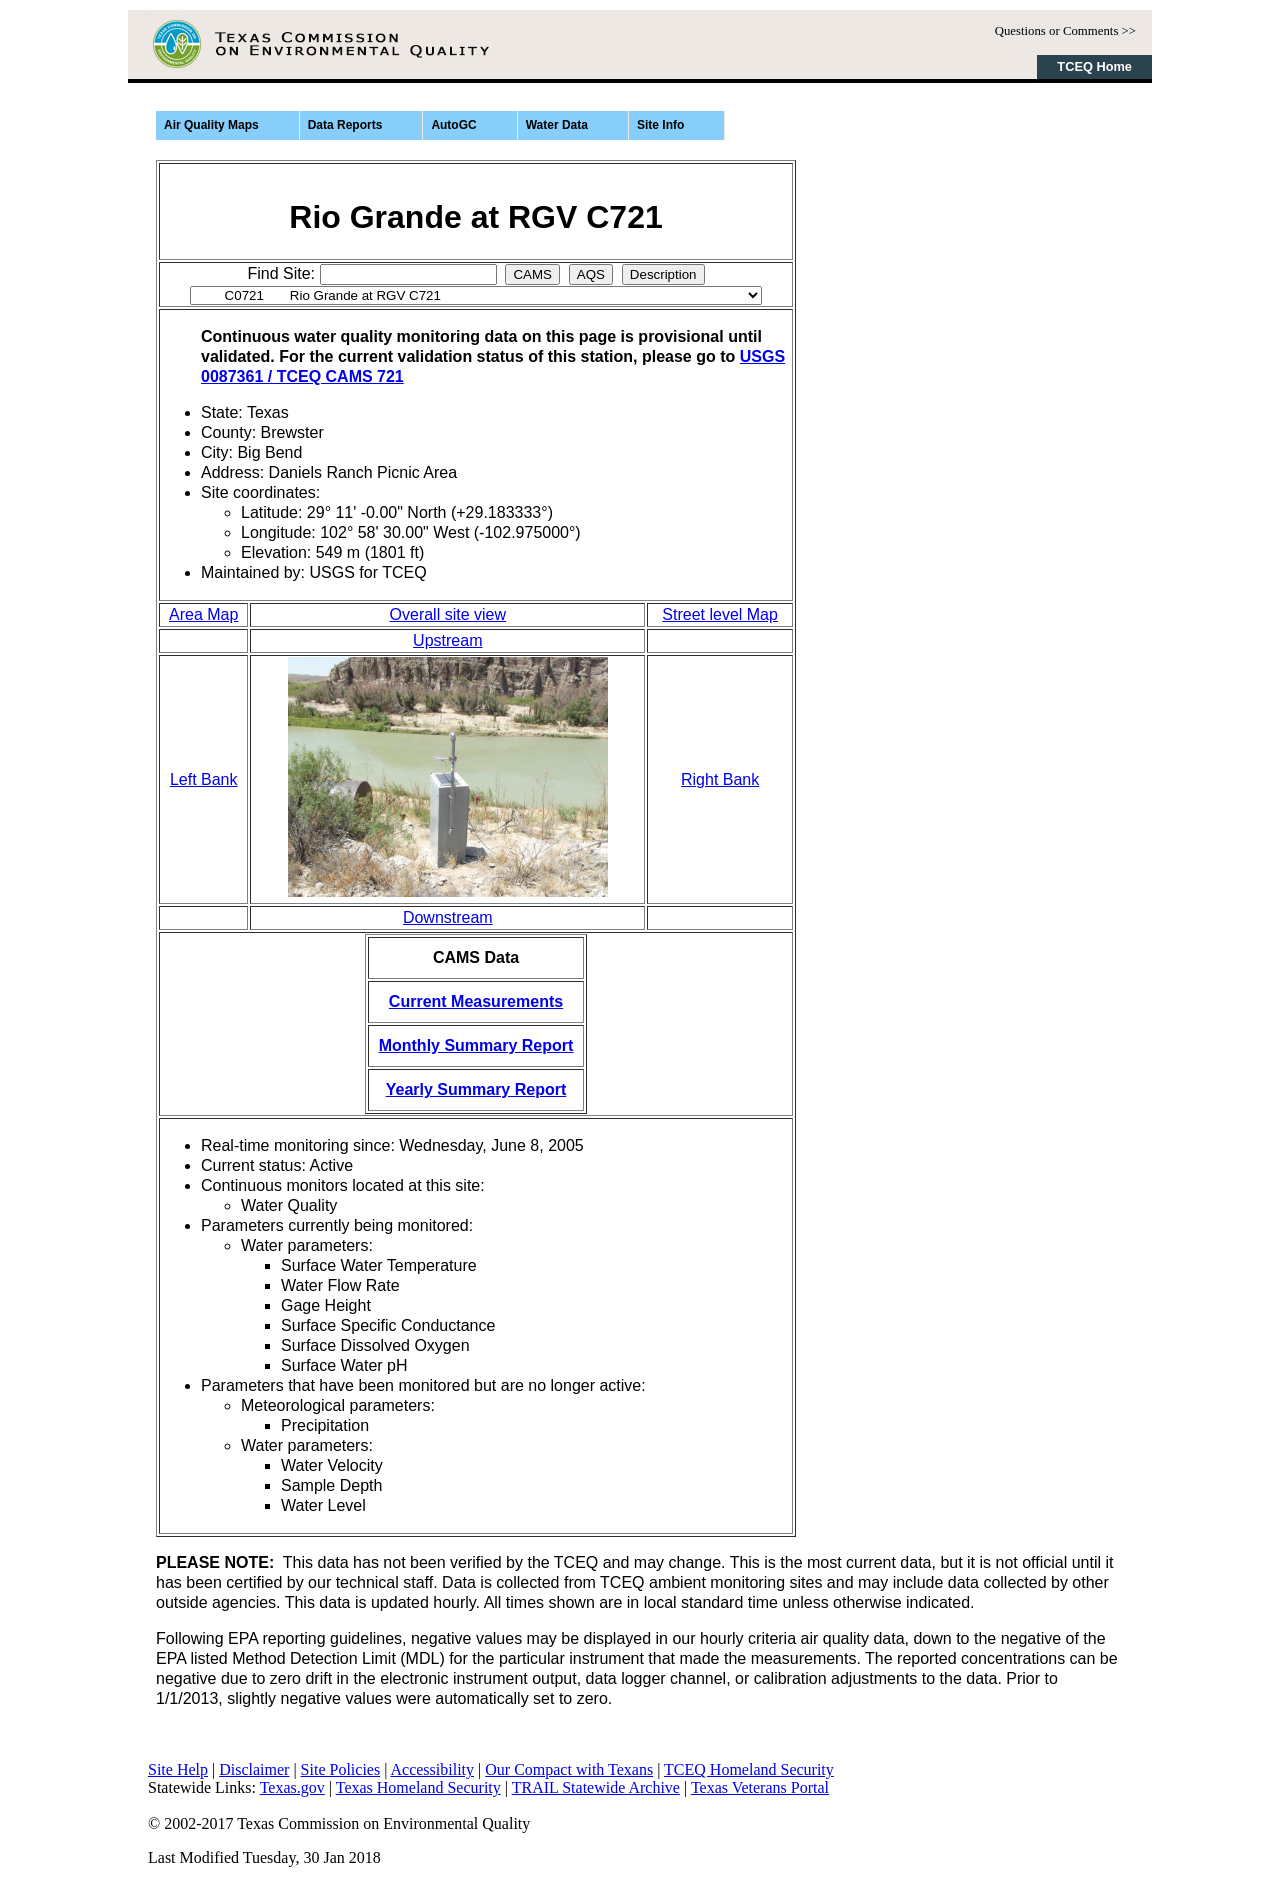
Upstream (447, 640)
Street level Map (720, 614)
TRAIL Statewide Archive (596, 1787)
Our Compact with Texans (569, 1769)
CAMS (532, 274)
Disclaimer (254, 1769)
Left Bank (204, 779)
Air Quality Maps (211, 125)
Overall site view (448, 614)
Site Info (660, 125)
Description (663, 274)
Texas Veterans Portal (760, 1787)
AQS (591, 274)
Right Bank (720, 779)
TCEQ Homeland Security (749, 1769)
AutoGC (453, 125)
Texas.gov (292, 1787)
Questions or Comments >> (1065, 31)
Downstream (448, 917)
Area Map (203, 614)
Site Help (178, 1769)
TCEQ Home (1094, 66)
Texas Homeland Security (418, 1787)
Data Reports (345, 125)
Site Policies (341, 1769)
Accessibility (433, 1769)
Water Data (557, 125)
